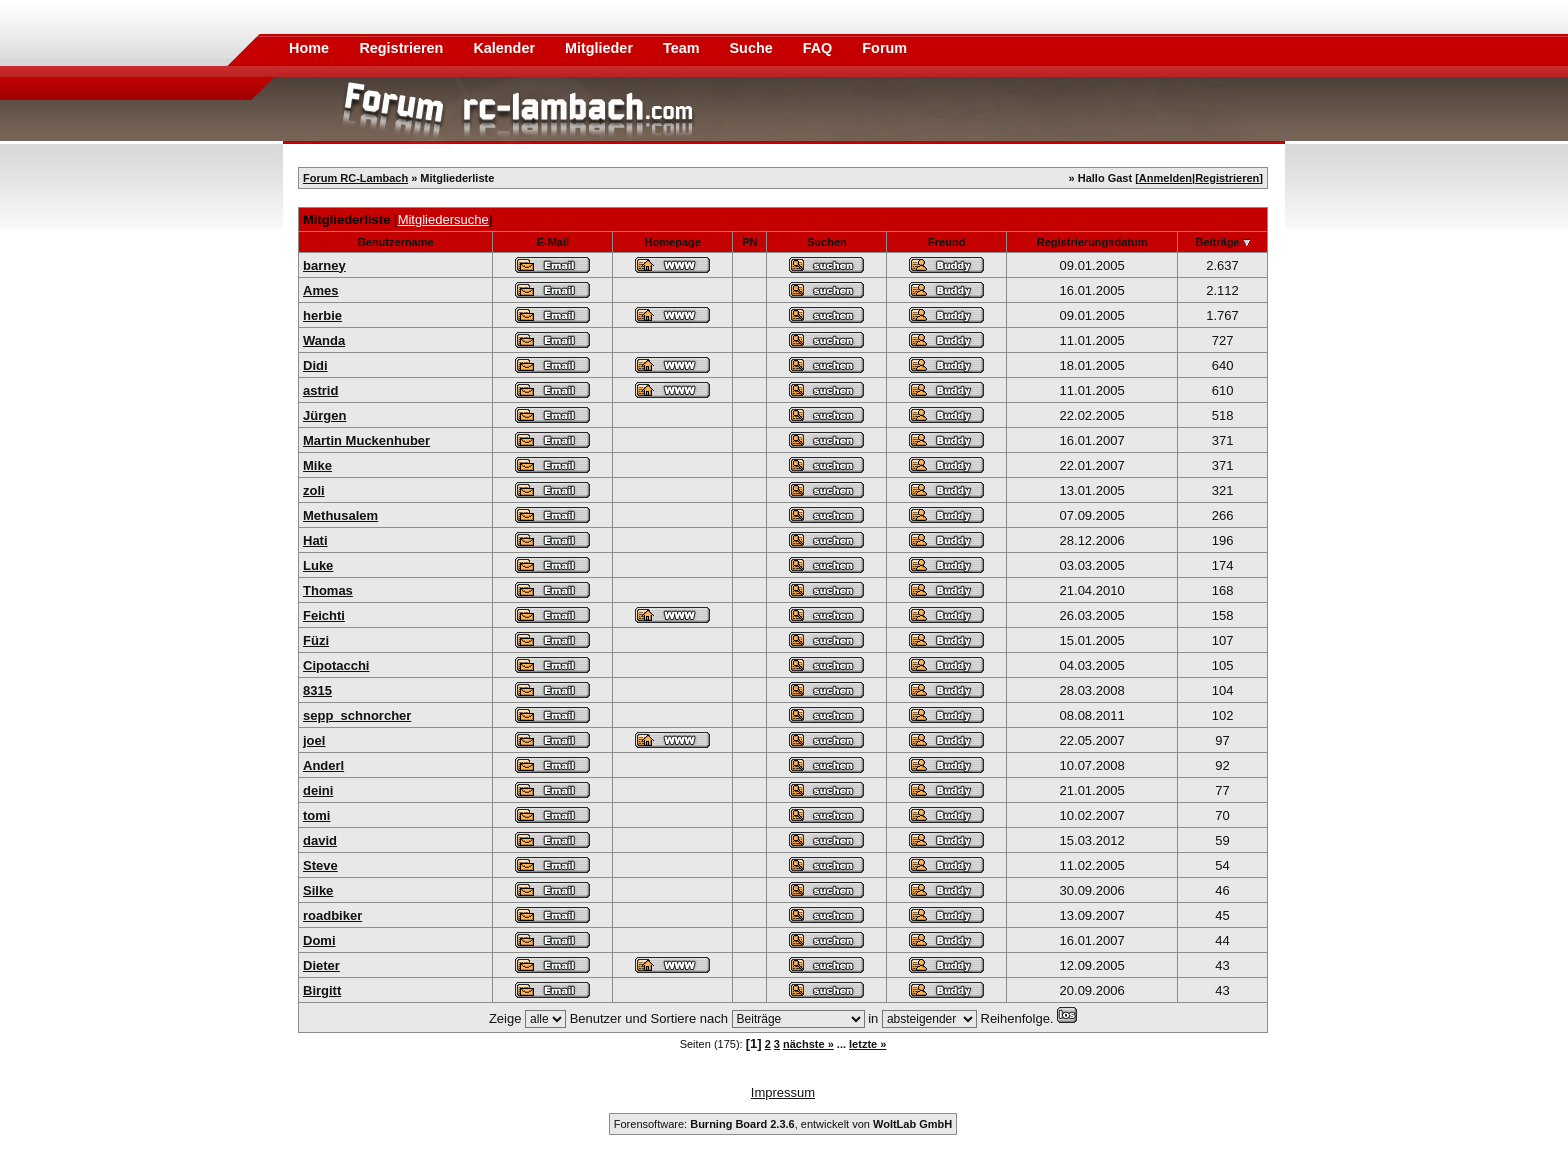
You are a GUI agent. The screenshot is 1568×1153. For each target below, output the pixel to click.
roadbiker (332, 915)
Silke (318, 890)
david (320, 840)
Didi (315, 365)
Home (309, 48)
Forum (884, 48)
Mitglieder (601, 48)
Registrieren (403, 48)
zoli (314, 490)
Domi (319, 940)
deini (318, 790)
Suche (753, 48)
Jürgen (324, 415)
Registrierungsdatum (1092, 242)
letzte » (867, 1044)
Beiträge (1217, 242)
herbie (322, 315)
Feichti (324, 615)
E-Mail (553, 242)
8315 (317, 690)
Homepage (673, 242)
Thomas (328, 590)
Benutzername (396, 242)
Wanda (324, 340)
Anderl (323, 765)
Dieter (321, 965)
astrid (320, 390)
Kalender (506, 48)
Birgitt (322, 990)
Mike (317, 465)
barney (324, 265)
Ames (320, 290)
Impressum (783, 1092)
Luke (318, 565)
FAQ (820, 48)
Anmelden (1165, 178)
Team (683, 48)
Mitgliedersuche (443, 219)
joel (314, 740)
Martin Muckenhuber (366, 440)
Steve (320, 865)
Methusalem (340, 515)
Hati (315, 540)
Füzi (316, 640)
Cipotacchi (336, 665)
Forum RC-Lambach (355, 178)
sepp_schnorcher (357, 715)
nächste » (808, 1044)
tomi (316, 815)
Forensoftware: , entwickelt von (783, 1124)
